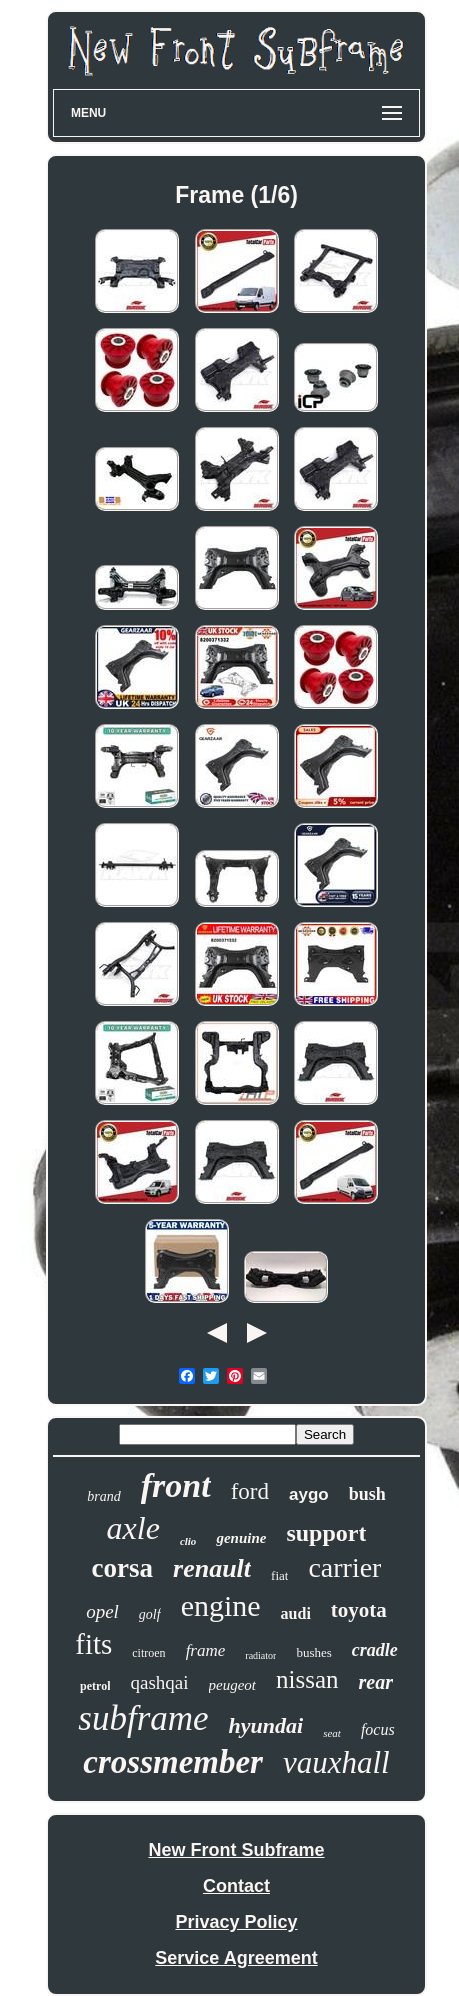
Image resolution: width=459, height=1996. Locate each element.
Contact (236, 1886)
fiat (279, 1575)
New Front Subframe (236, 1850)
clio (188, 1541)
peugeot (232, 1685)
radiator (260, 1655)
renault (212, 1568)
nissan (307, 1679)
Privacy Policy (236, 1922)
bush (367, 1494)
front (176, 1485)
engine (221, 1605)
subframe (143, 1718)
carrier (344, 1567)
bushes (313, 1652)
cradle (375, 1650)
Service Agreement (236, 1958)
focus (378, 1729)
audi (296, 1613)
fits (93, 1644)
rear (376, 1682)
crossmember (173, 1762)
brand (103, 1496)
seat (332, 1733)
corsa (122, 1568)
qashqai (159, 1682)
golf (150, 1614)
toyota (359, 1610)
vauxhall (336, 1762)
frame (206, 1650)
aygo (309, 1494)
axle (133, 1528)
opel (102, 1611)
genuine (241, 1538)
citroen (148, 1653)
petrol (95, 1686)
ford (250, 1491)
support (326, 1533)
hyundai (266, 1725)
